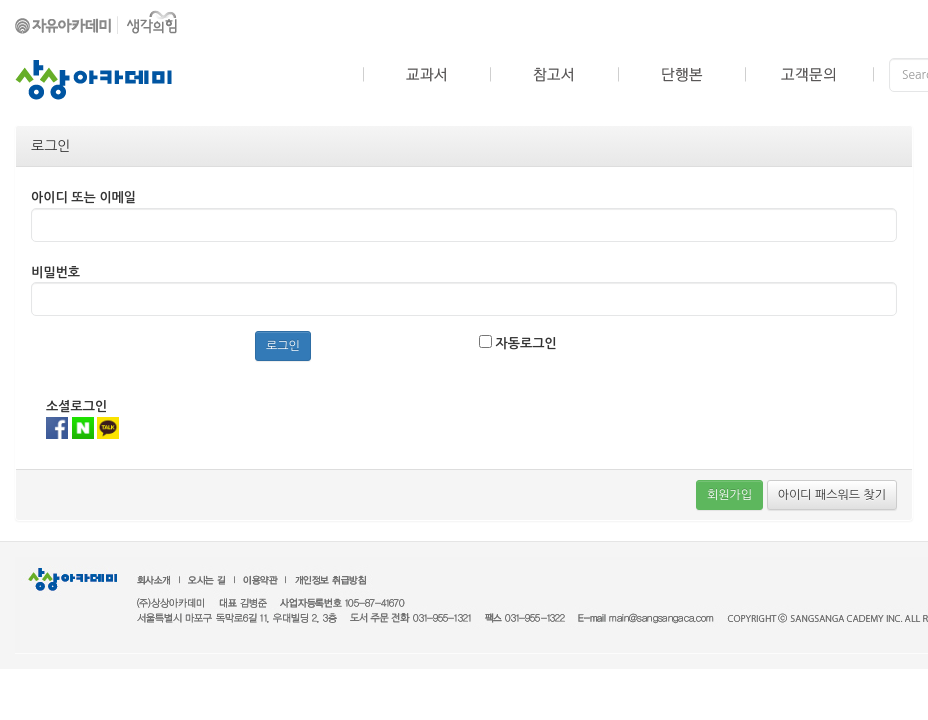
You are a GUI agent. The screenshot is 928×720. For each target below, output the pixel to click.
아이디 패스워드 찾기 (832, 495)
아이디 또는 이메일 (83, 197)
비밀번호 (55, 272)
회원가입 (729, 495)
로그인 (283, 346)
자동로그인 (518, 342)
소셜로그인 (76, 406)
